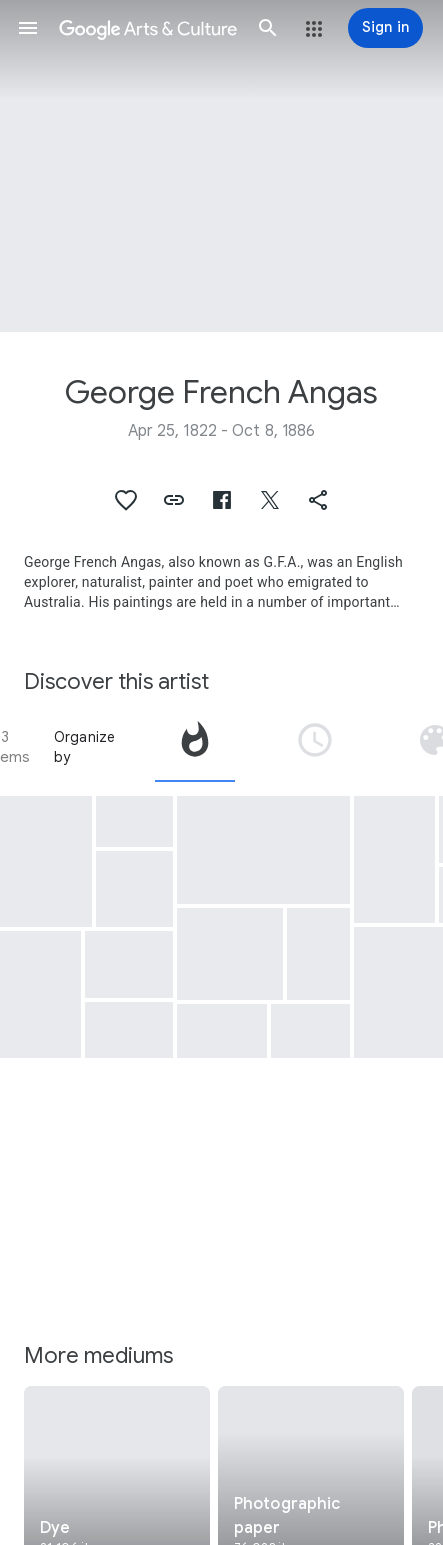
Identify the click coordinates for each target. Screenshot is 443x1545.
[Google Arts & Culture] (148, 28)
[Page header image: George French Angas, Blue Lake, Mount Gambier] (221, 166)
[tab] (195, 747)
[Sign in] (385, 28)
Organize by (85, 747)
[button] (28, 28)
